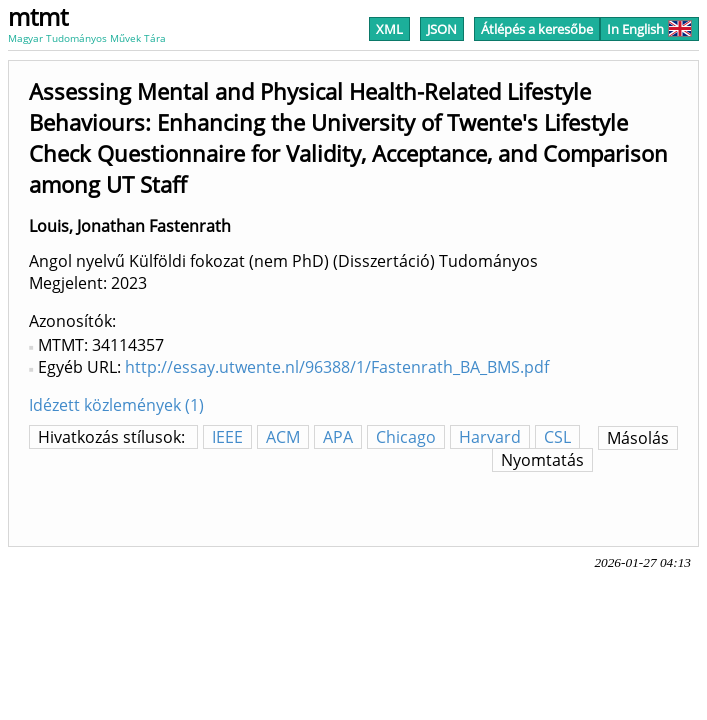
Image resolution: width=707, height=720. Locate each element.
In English (649, 29)
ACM (283, 437)
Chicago (406, 437)
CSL (557, 437)
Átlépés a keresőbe (537, 29)
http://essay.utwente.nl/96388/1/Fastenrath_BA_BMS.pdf (337, 367)
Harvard (490, 437)
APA (338, 437)
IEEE (227, 437)
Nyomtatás (542, 460)
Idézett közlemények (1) (116, 405)
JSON (442, 29)
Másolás (638, 438)
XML (389, 29)
